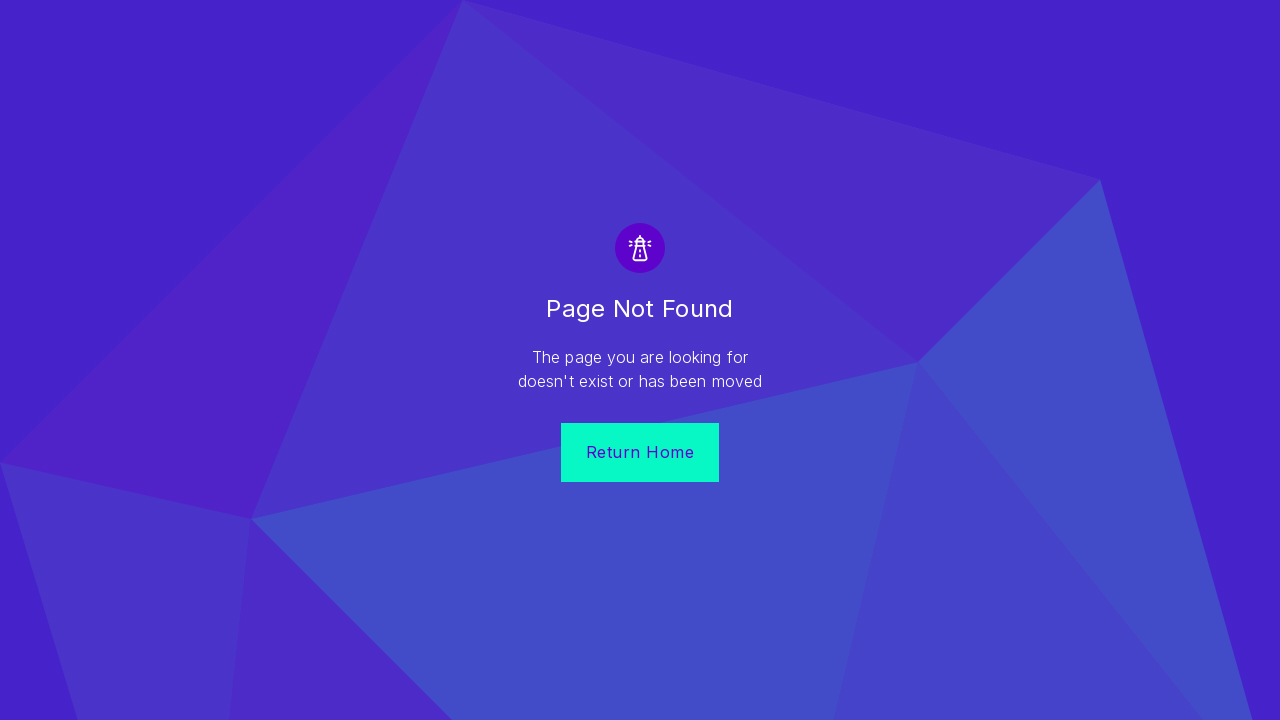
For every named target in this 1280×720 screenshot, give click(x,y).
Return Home (640, 452)
